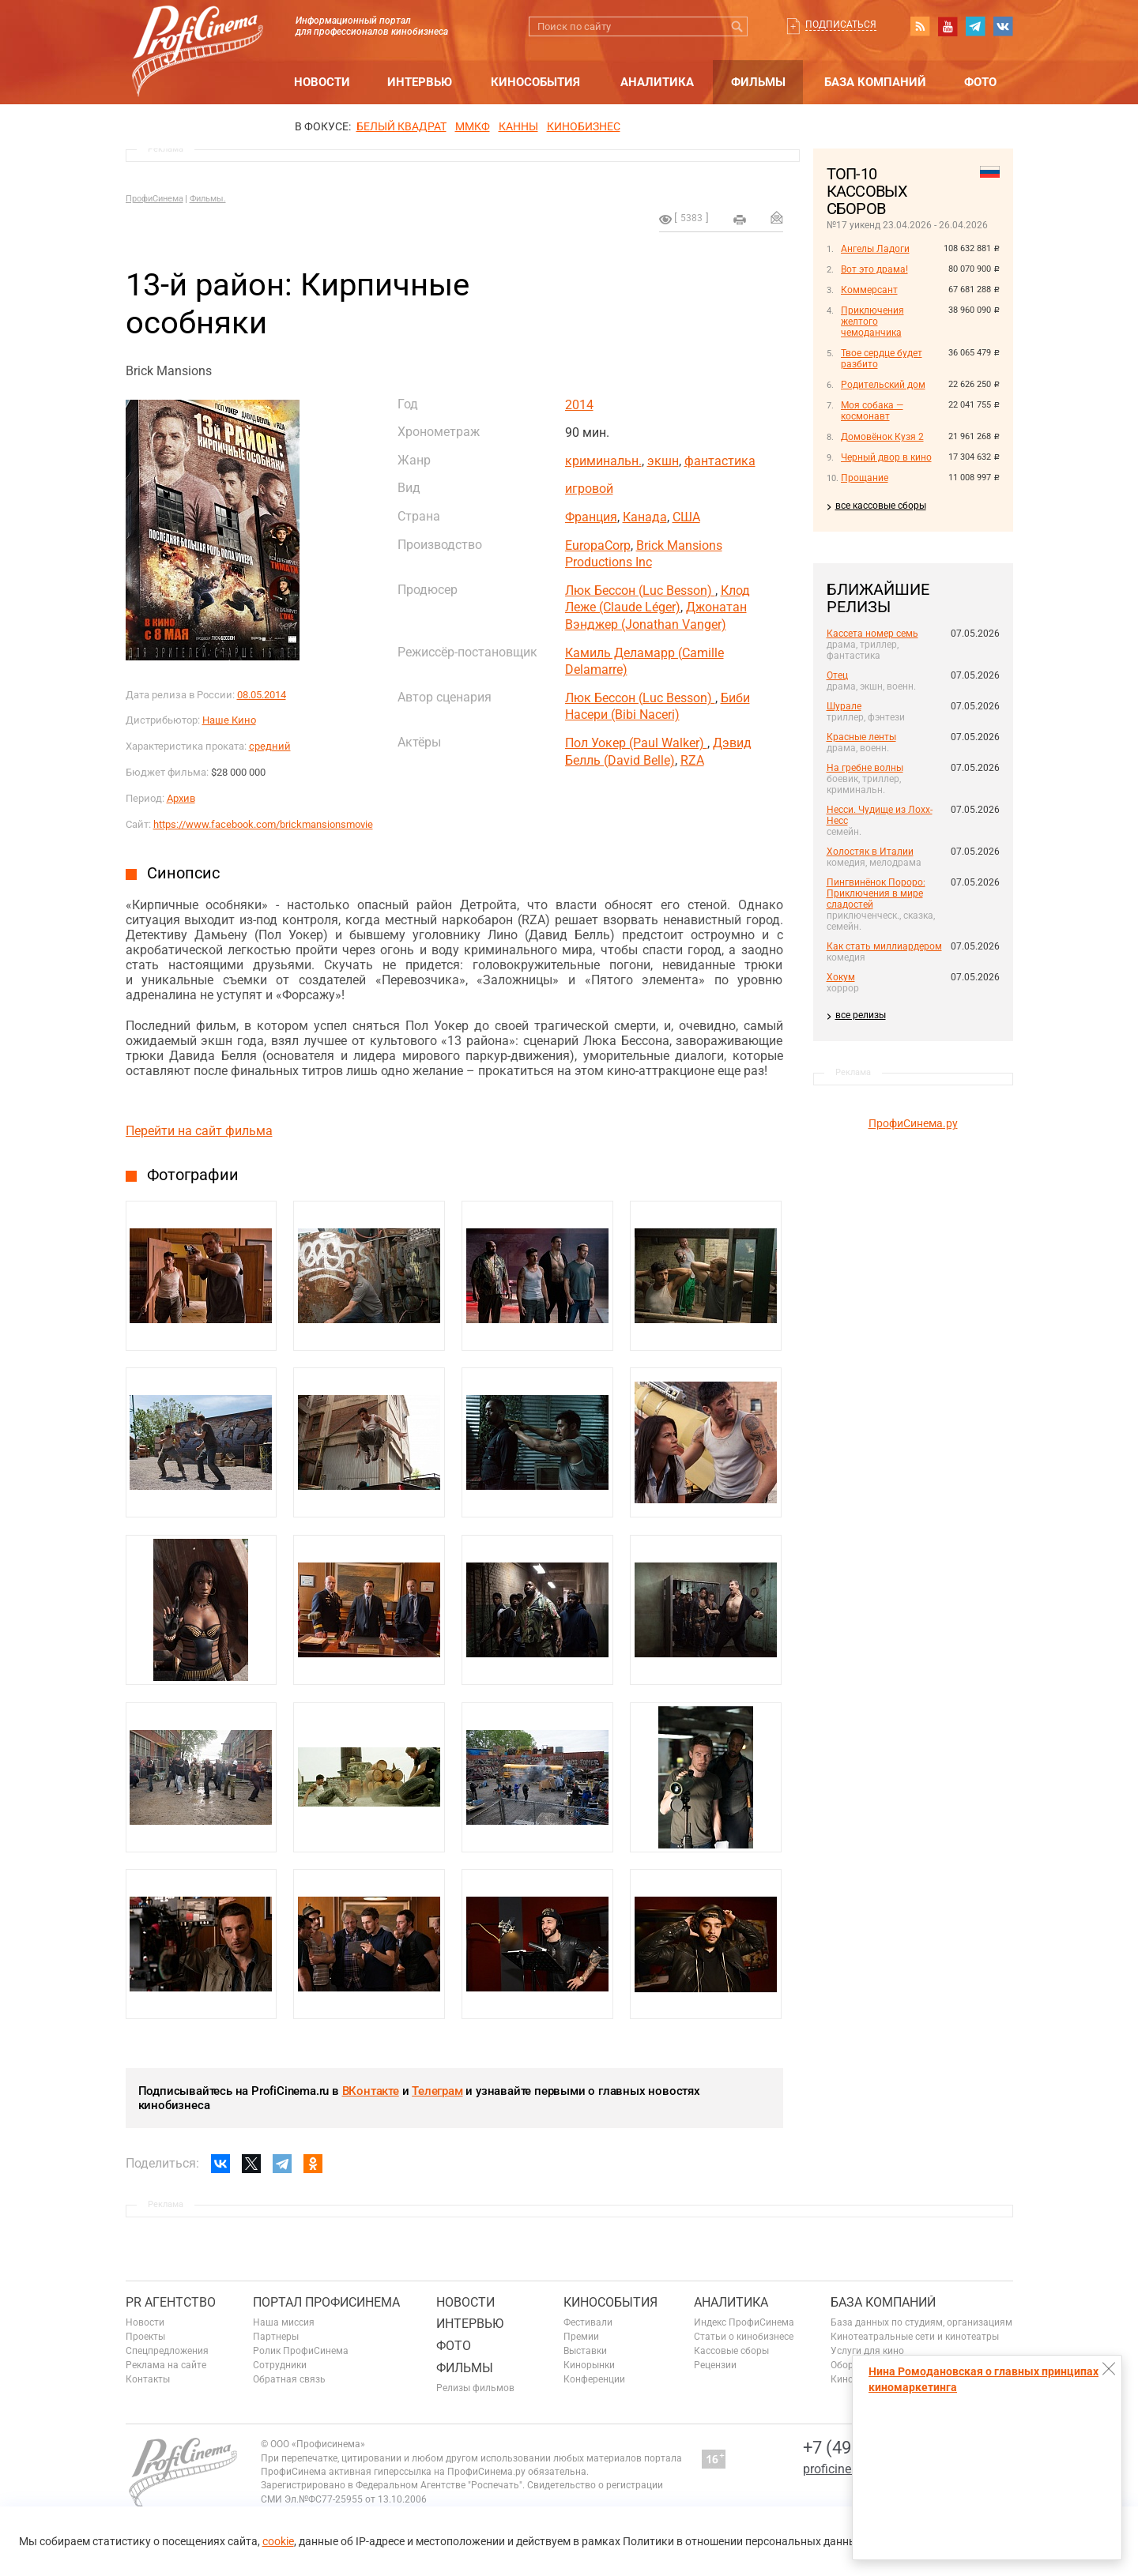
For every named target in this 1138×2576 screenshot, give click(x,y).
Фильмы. (208, 199)
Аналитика (657, 82)
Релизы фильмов (475, 2388)
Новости (322, 82)
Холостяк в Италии (870, 851)
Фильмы (758, 82)
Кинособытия (535, 82)
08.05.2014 (261, 695)
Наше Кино (229, 720)
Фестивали (587, 2322)
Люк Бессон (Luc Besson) (640, 590)
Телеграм (437, 2091)
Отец (837, 675)
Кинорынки (589, 2365)
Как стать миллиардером (884, 946)
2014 (579, 404)
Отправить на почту (777, 217)
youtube (947, 26)
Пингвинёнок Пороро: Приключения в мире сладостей (876, 893)
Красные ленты (861, 737)
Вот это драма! (874, 269)
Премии (581, 2336)
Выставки (585, 2350)
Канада (645, 517)
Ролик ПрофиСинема (301, 2350)
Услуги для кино (867, 2350)
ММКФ (472, 126)
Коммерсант (869, 289)
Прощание (864, 477)
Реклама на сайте (166, 2365)
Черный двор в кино (886, 457)
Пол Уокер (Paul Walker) (636, 742)
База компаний (875, 82)
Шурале (844, 706)
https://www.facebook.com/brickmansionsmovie (263, 824)
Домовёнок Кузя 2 (882, 436)
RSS (920, 26)
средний (270, 746)
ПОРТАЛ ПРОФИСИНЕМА (326, 2302)
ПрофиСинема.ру (913, 1123)
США (686, 517)
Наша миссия (284, 2322)
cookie (278, 2541)
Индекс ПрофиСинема (744, 2322)
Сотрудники (280, 2365)
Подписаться (840, 24)
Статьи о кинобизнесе (743, 2336)
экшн (663, 460)
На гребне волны (865, 767)
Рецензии (715, 2365)
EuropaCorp (598, 545)
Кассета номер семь (872, 633)
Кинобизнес (583, 126)
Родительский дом (883, 384)
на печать (739, 219)
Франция (591, 517)
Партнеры (276, 2336)
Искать (738, 26)
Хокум (841, 977)
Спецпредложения (167, 2350)
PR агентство (171, 2302)
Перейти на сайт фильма (199, 1130)
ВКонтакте (370, 2091)
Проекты (145, 2336)
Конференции (594, 2379)
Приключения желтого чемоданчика (872, 321)
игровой (589, 488)
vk (1003, 26)
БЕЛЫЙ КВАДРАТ (401, 126)
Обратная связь (289, 2379)
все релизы (860, 1015)
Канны (518, 126)
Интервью (419, 82)
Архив (181, 798)
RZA (692, 760)
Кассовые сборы (731, 2350)
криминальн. (603, 460)
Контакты (148, 2379)
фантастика (720, 460)
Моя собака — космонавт (872, 411)
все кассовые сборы (880, 505)
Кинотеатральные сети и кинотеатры (915, 2336)
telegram (975, 26)
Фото (980, 82)
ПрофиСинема (154, 199)
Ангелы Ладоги (875, 248)
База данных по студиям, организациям (921, 2322)
